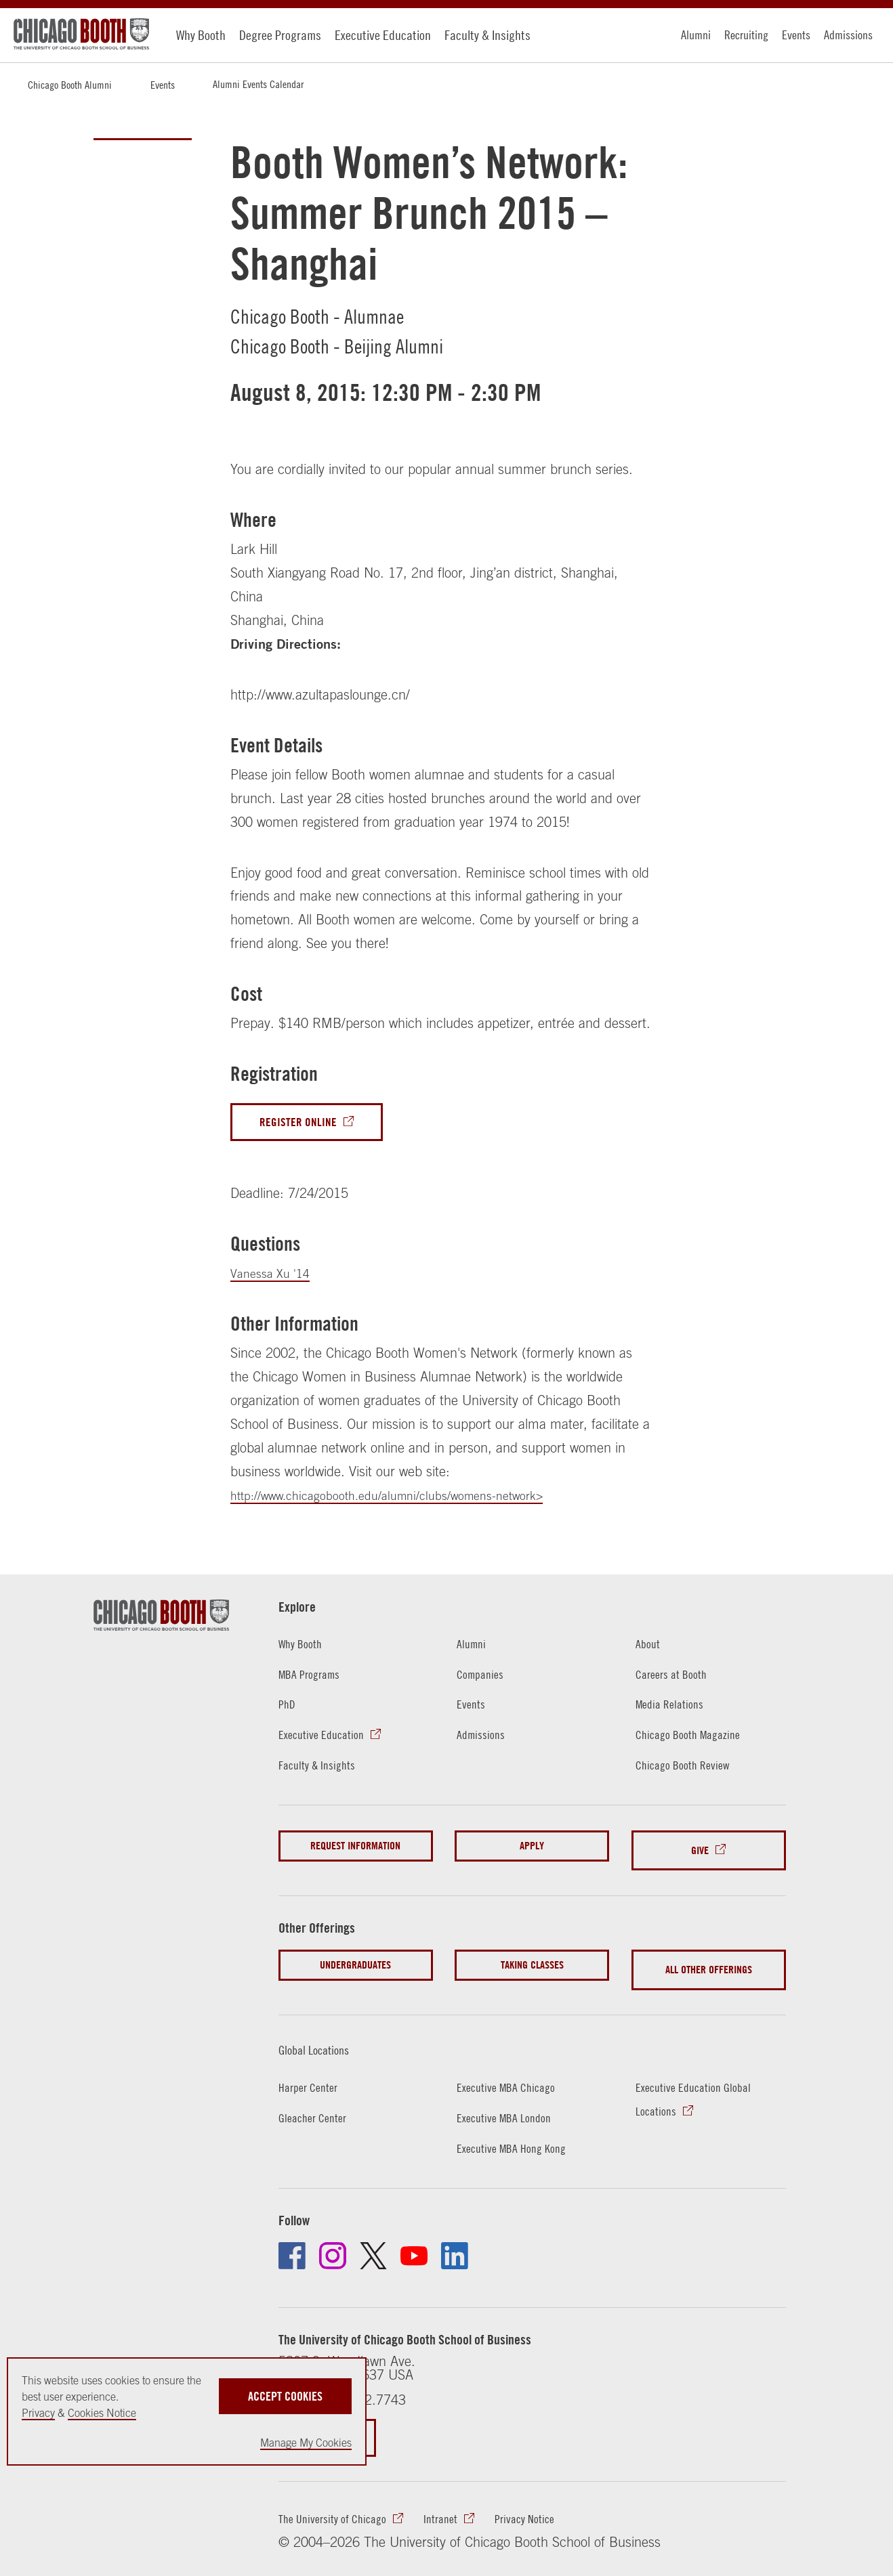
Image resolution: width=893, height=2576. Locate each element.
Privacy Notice (545, 2506)
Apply (532, 1848)
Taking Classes (532, 1958)
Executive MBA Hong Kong (518, 2132)
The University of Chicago (338, 2506)
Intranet (455, 2506)
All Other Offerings (708, 1958)
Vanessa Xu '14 (274, 1276)
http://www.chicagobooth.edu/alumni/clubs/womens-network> (407, 1497)
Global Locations (324, 2032)
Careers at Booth (676, 1676)
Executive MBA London (510, 2101)
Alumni (696, 35)
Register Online (302, 1123)
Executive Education (383, 35)
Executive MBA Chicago (512, 2071)
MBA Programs (313, 1676)
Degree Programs (280, 35)
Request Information (355, 1848)
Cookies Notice (102, 2413)
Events (796, 35)
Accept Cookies (285, 2390)
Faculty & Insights (487, 35)
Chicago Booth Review (688, 1768)
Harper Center (312, 2071)
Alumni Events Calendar (258, 84)
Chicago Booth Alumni (70, 85)
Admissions (848, 35)
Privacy (38, 2413)
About (649, 1646)
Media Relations (673, 1707)
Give (700, 1848)
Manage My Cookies (306, 2443)
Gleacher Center (316, 2101)
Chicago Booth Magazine (694, 1737)
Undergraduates (355, 1958)
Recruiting (746, 35)
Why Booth (201, 35)
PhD (287, 1707)
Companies (483, 1676)
